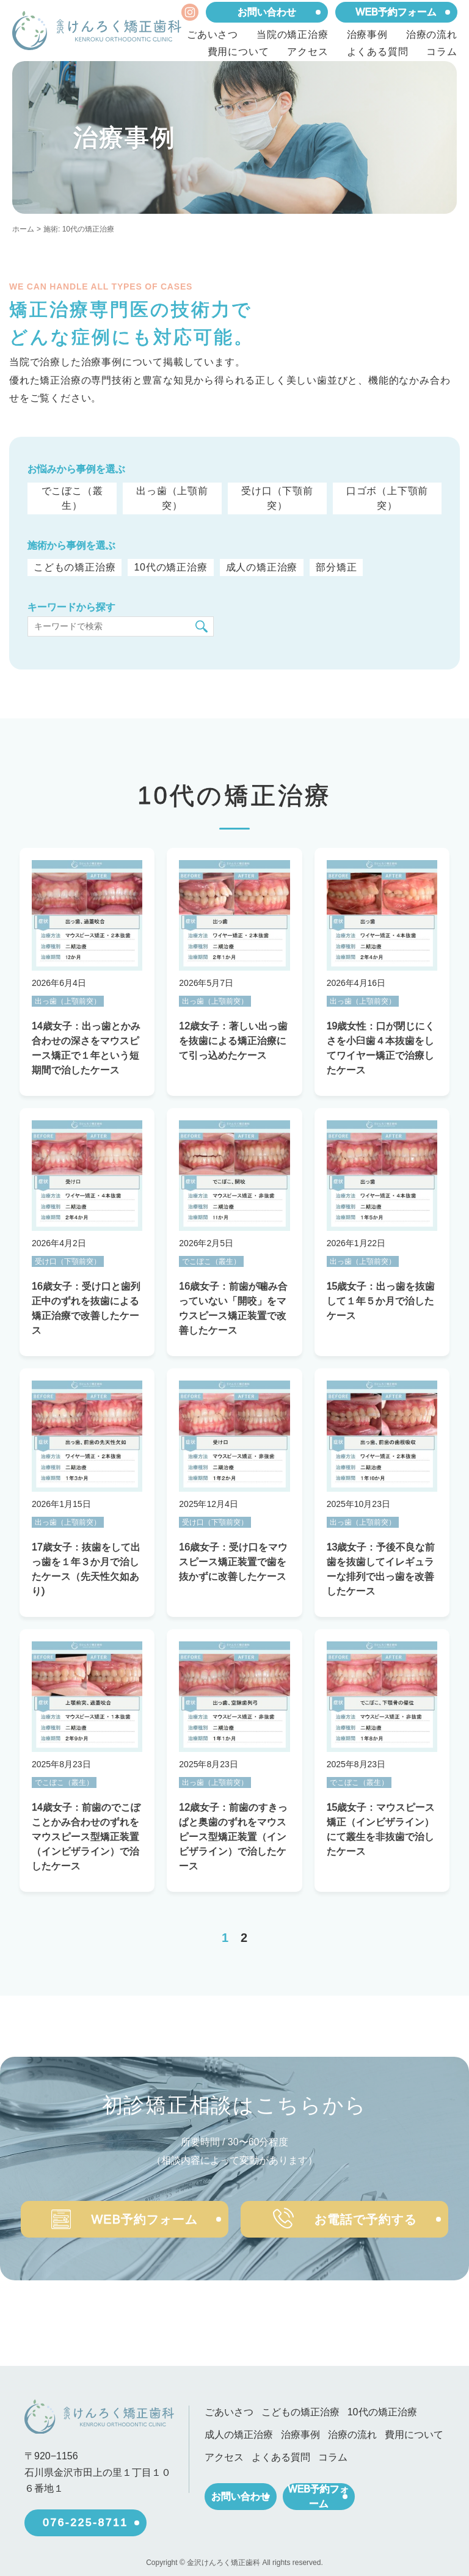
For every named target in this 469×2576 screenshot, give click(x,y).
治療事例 (367, 34)
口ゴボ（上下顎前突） (387, 498)
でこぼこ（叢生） (72, 498)
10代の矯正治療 (169, 567)
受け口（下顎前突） (277, 498)
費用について (238, 52)
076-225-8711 (85, 2516)
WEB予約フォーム (396, 12)
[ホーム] (96, 30)
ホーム (23, 229)
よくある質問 (378, 52)
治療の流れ (431, 34)
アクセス (307, 52)
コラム (441, 52)
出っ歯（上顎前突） (172, 498)
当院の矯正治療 (292, 34)
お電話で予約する (349, 2215)
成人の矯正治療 (260, 567)
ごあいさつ (212, 34)
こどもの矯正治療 (74, 567)
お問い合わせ (267, 12)
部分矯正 (333, 567)
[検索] (201, 626)
